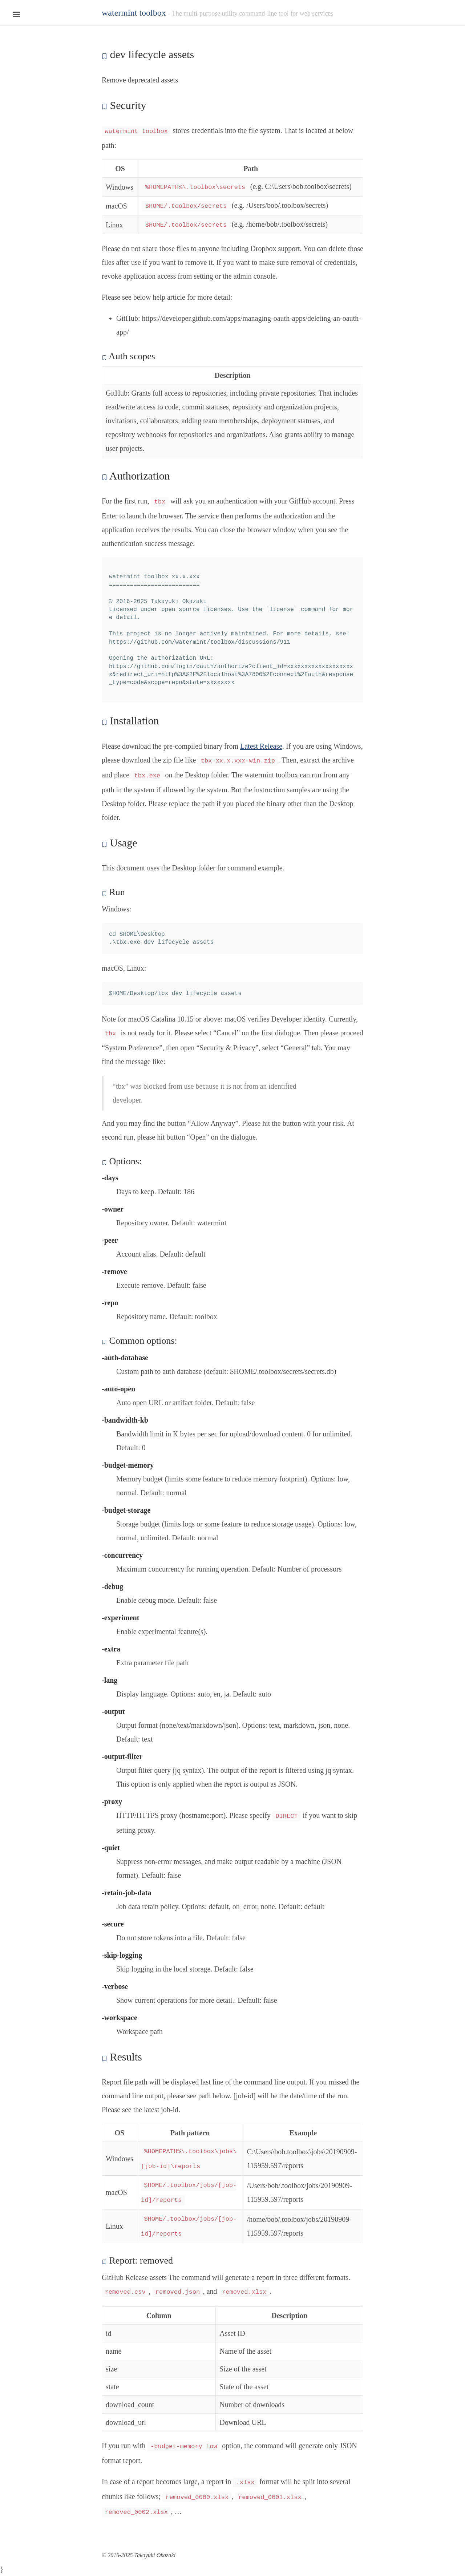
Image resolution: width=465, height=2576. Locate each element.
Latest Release (261, 746)
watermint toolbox (134, 12)
